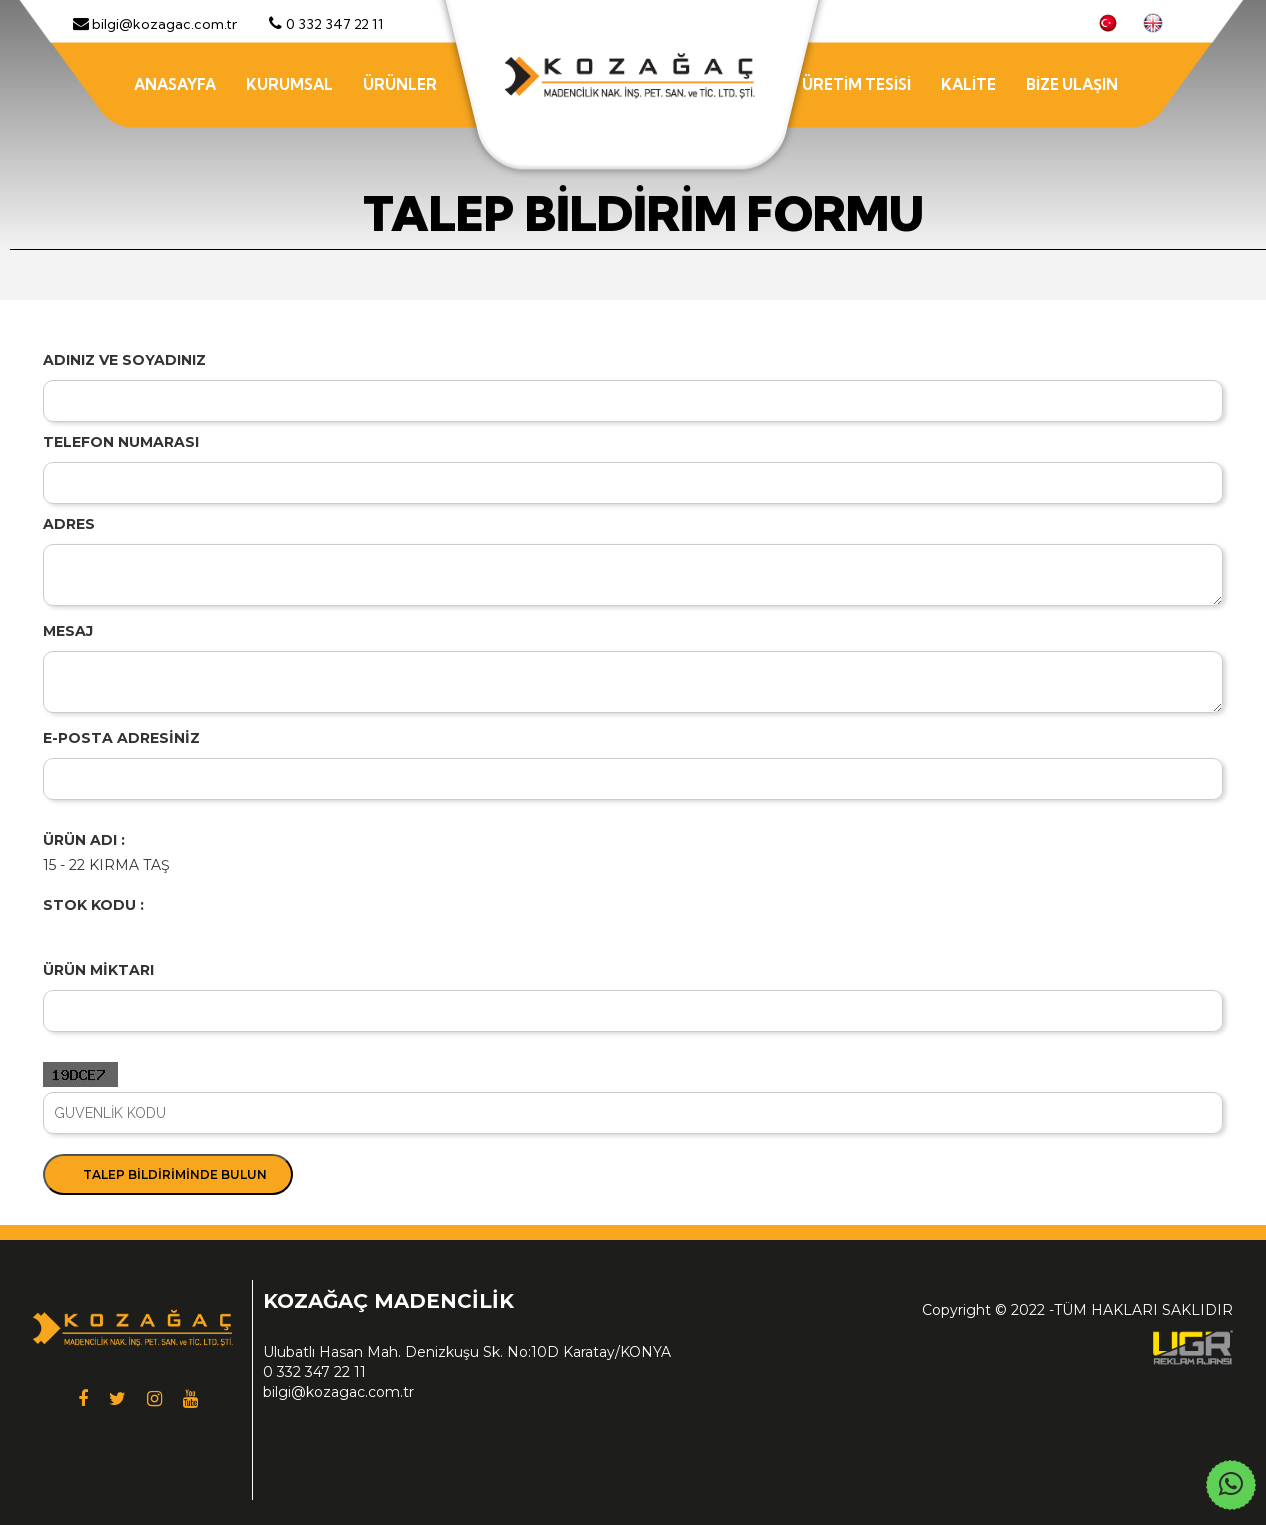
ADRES (69, 524)
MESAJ (68, 631)
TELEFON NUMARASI (121, 442)
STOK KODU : (93, 905)
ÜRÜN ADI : (84, 840)
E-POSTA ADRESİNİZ (121, 738)
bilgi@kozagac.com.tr (338, 1392)
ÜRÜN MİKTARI (98, 970)
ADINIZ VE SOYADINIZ (124, 360)
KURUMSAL (289, 84)
